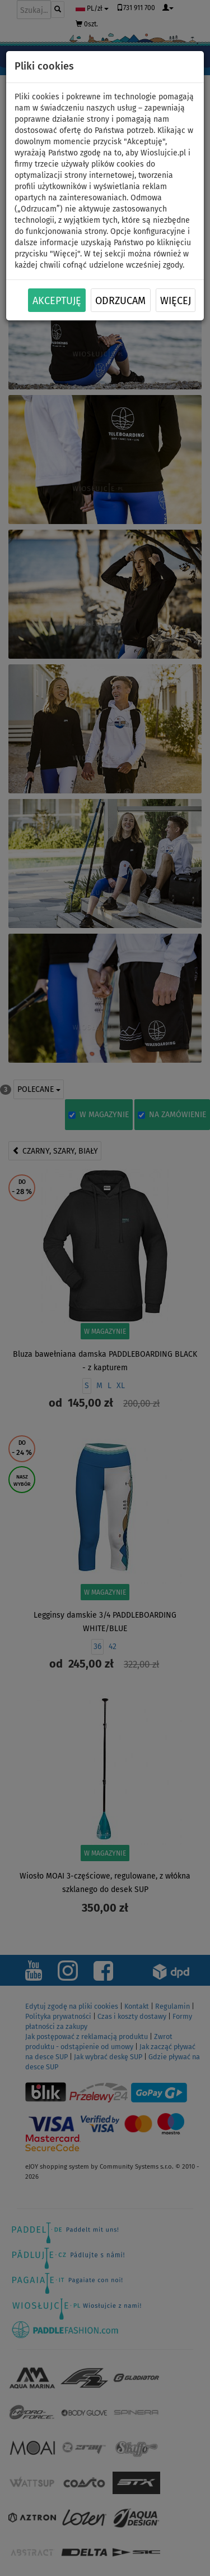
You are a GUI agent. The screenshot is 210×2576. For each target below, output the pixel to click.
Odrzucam (120, 301)
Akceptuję (56, 301)
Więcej (175, 301)
